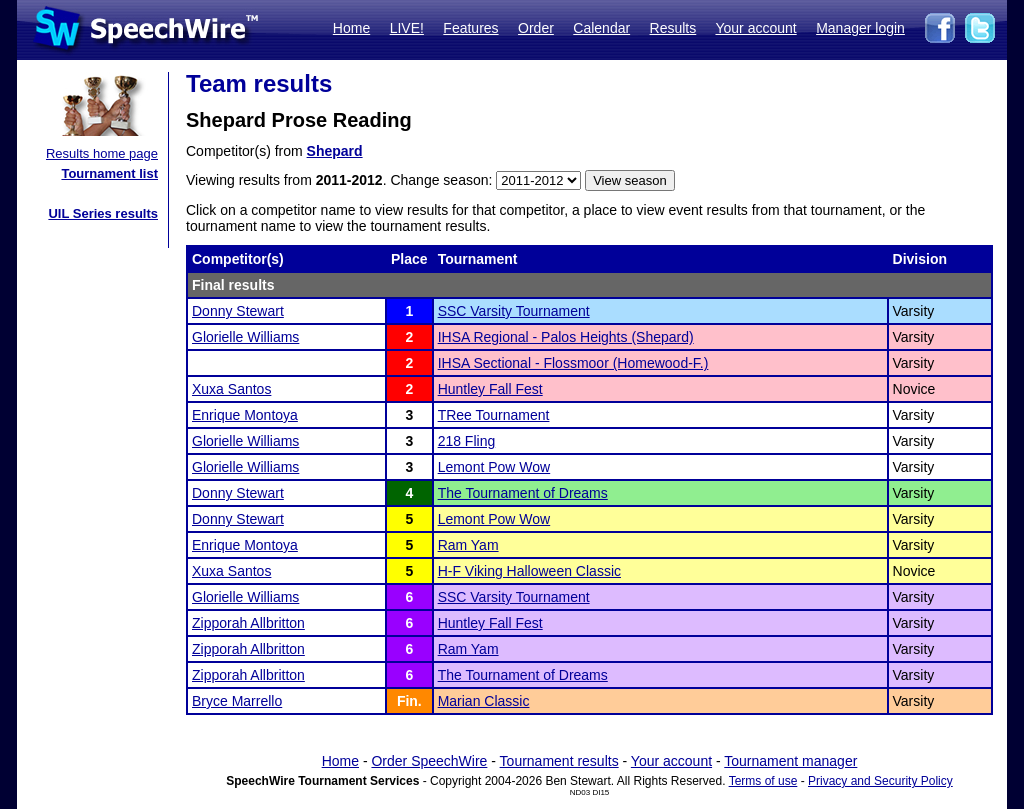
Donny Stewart (238, 311)
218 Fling (467, 441)
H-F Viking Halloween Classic (529, 571)
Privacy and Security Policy (880, 781)
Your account (755, 28)
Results (673, 28)
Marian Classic (484, 701)
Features (470, 28)
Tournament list (109, 173)
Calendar (601, 28)
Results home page (102, 153)
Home (351, 28)
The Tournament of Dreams (523, 493)
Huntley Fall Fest (490, 389)
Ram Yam (468, 545)
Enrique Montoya (245, 415)
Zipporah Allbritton (248, 623)
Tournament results (559, 761)
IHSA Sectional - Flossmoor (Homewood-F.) (573, 363)
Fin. (409, 701)
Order (536, 28)
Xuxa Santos (231, 389)
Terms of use (763, 781)
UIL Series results (103, 213)
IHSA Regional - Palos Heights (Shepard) (566, 337)
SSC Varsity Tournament (514, 311)
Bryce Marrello (237, 701)
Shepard (335, 151)
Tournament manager (790, 761)
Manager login (860, 28)
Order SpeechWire (429, 761)
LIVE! (407, 28)
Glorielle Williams (245, 337)
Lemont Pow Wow (494, 467)
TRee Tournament (494, 415)
